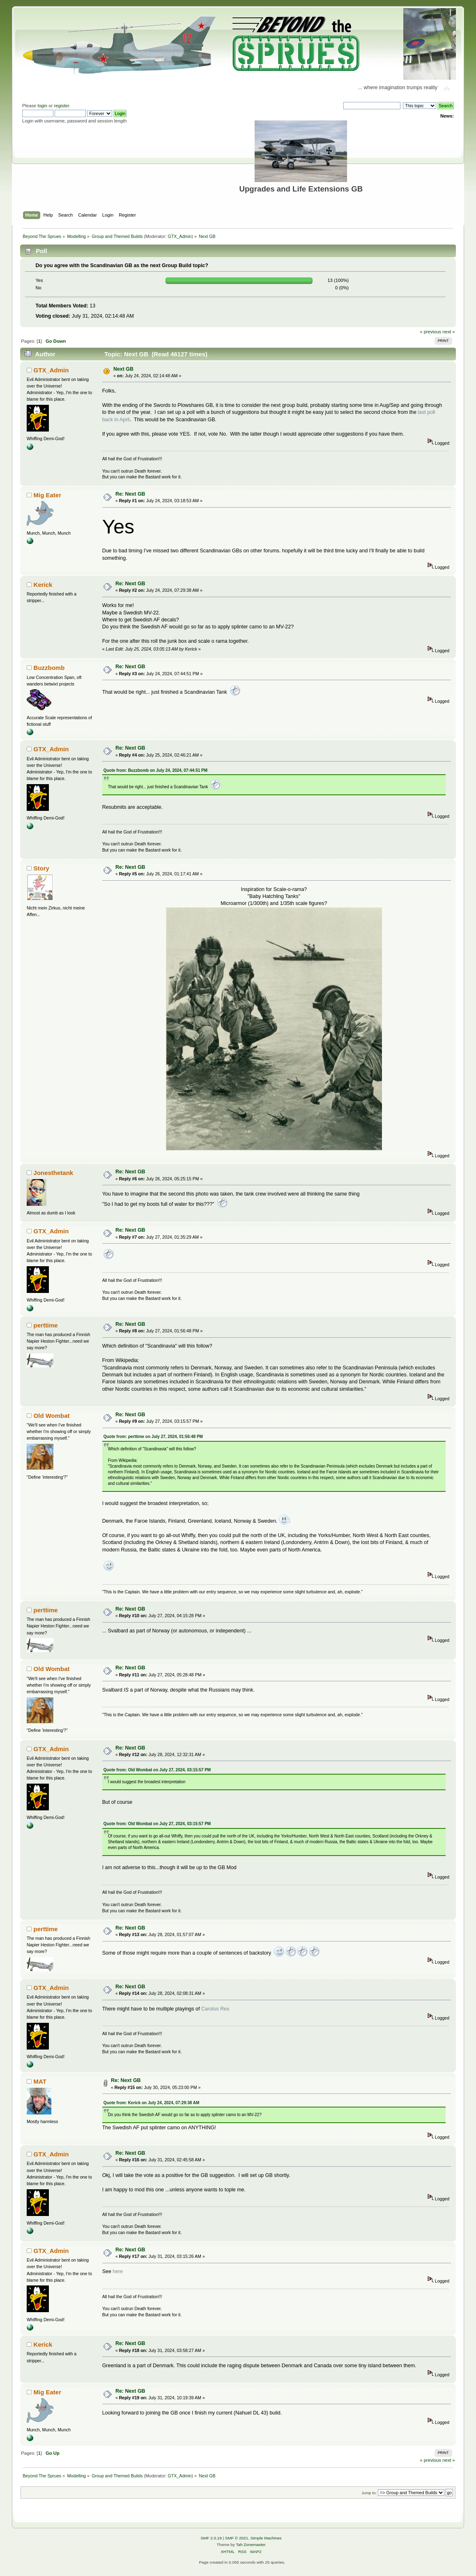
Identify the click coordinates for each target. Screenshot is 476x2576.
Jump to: (369, 2493)
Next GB (123, 369)
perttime (46, 1325)
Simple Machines (266, 2538)
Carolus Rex (215, 2009)
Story (41, 868)
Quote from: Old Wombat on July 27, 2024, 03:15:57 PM (157, 1770)
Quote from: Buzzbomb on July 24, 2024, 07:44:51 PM (155, 770)
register (61, 105)
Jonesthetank (54, 1172)
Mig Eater (47, 495)
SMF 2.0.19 (211, 2538)
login (42, 105)
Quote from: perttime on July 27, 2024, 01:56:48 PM (153, 1436)
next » (448, 331)
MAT (40, 2081)
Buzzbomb (49, 667)
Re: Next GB (130, 494)
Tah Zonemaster (250, 2544)
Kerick (43, 584)
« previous (430, 331)
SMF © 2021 (236, 2538)
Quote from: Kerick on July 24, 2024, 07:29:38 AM (151, 2103)
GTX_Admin (179, 236)
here (118, 2271)
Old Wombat (52, 1415)
